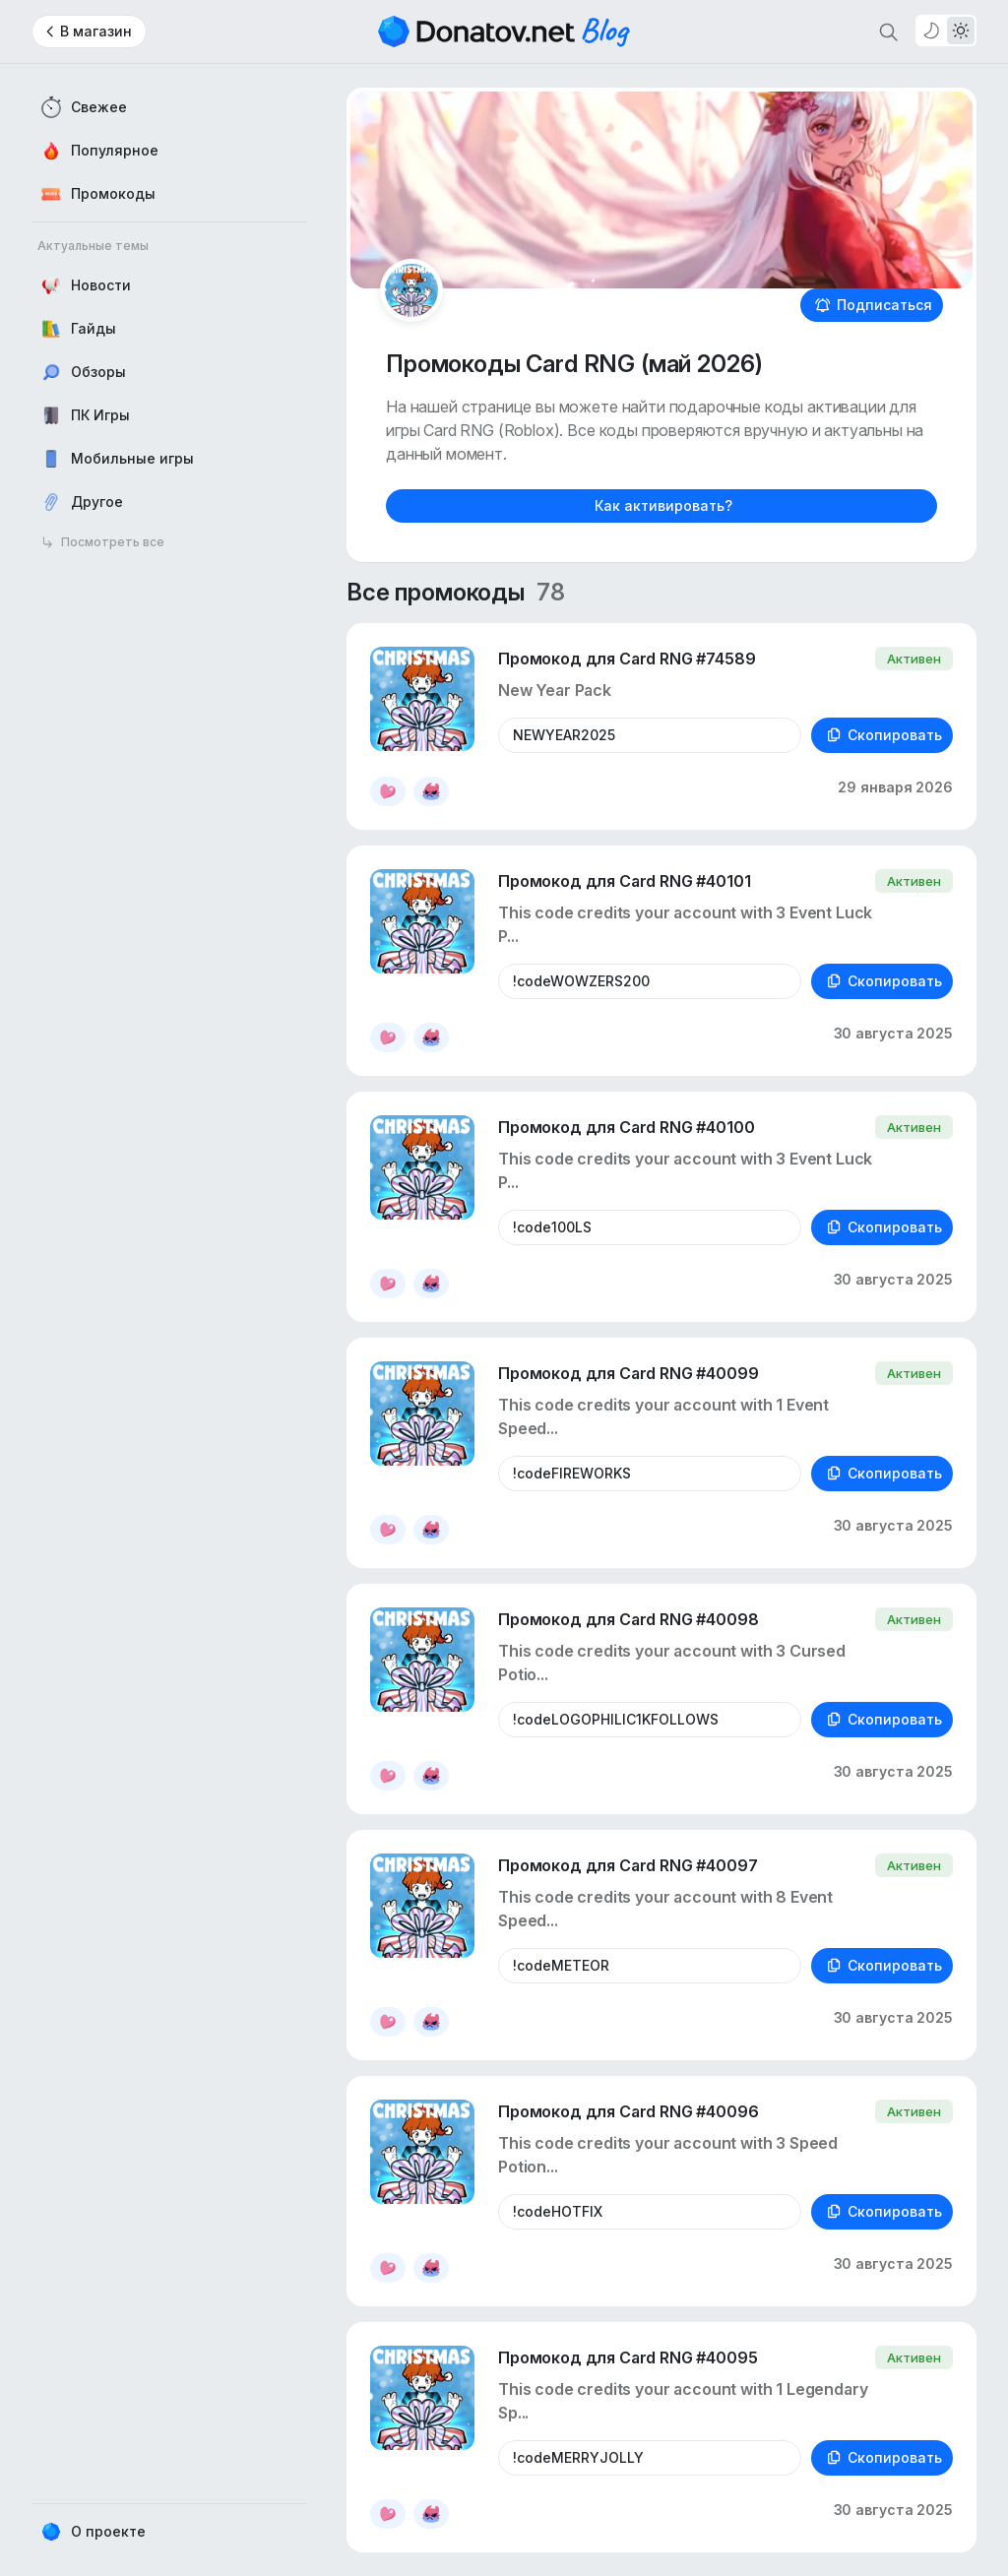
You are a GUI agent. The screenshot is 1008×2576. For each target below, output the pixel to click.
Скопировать (884, 734)
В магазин (96, 31)
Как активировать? (663, 505)
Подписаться (873, 304)
